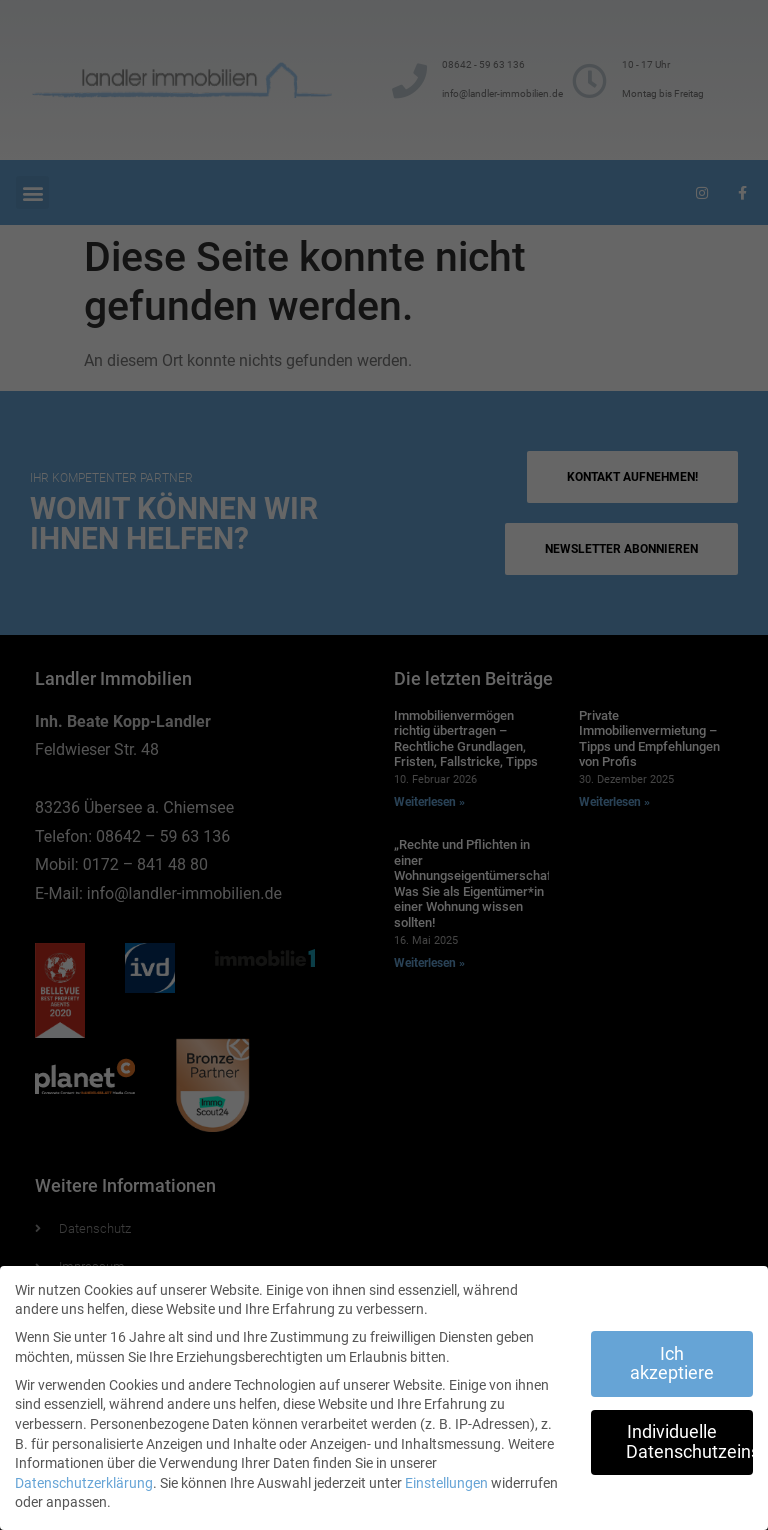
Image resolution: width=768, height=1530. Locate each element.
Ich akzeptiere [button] (672, 1364)
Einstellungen (446, 1483)
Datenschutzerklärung (84, 1483)
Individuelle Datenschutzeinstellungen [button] (689, 1442)
